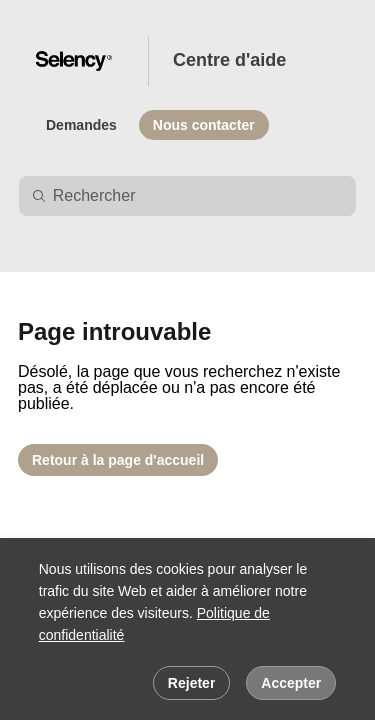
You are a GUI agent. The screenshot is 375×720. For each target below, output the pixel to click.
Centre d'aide (229, 60)
